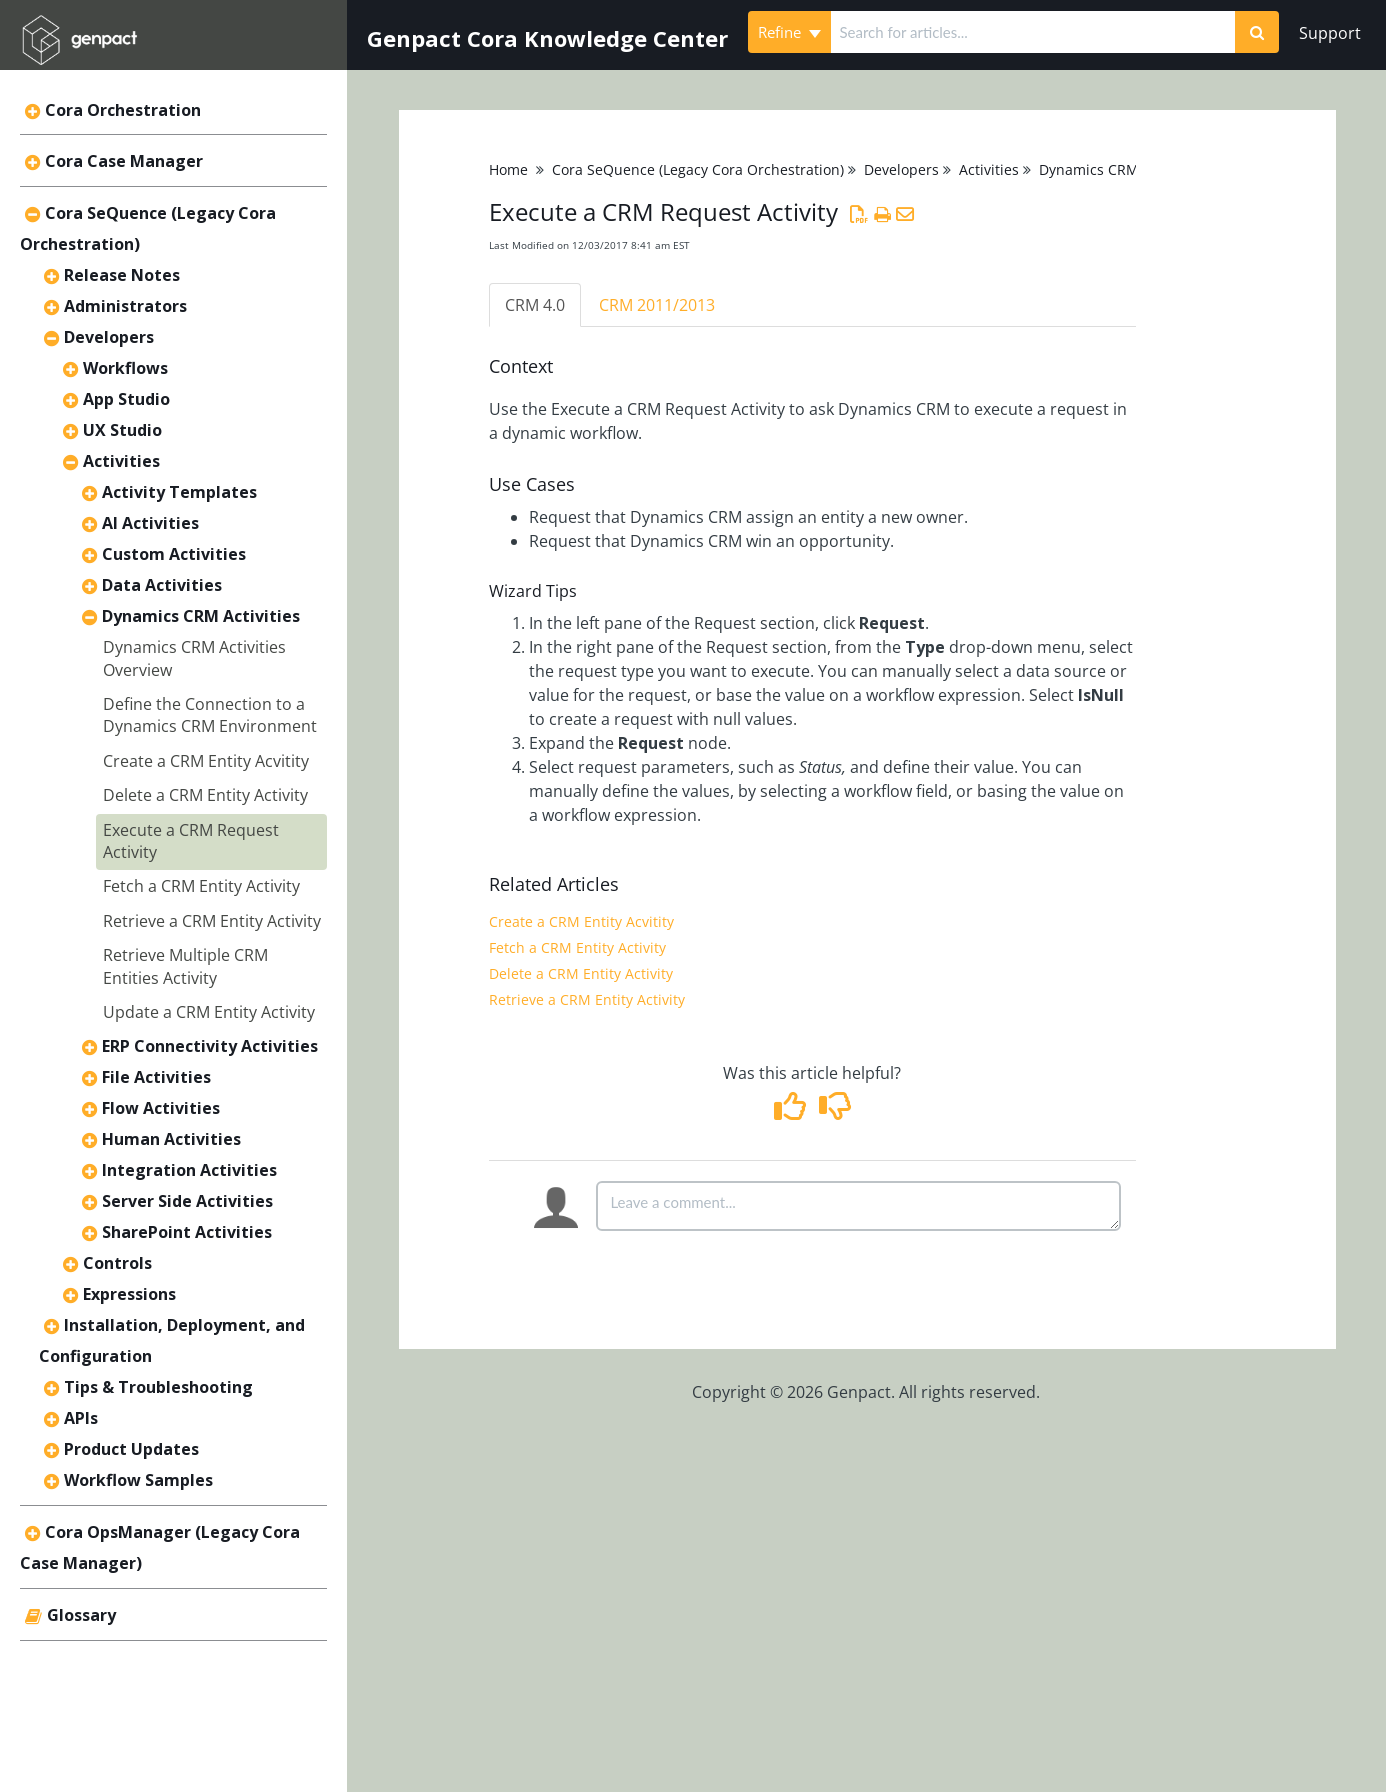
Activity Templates (179, 492)
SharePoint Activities (187, 1232)
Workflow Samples (138, 1480)
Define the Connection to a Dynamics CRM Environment (210, 715)
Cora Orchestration (123, 110)
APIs (81, 1418)
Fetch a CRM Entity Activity (201, 886)
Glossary (81, 1615)
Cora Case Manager (124, 161)
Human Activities (171, 1139)
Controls (117, 1263)
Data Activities (162, 585)
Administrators (125, 306)
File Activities (156, 1077)
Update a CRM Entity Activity (209, 1012)
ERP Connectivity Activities (210, 1046)
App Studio (126, 399)
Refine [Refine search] (789, 32)
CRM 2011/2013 (657, 305)
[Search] (1257, 32)
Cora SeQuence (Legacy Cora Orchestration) (698, 169)
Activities (121, 461)
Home (508, 169)
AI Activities (150, 523)
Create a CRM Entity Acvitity (206, 761)
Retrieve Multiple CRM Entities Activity (185, 966)
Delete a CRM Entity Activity (205, 795)
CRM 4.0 (535, 305)
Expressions (129, 1294)
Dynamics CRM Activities (201, 616)
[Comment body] (858, 1206)
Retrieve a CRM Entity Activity (212, 921)
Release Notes (122, 275)
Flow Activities (161, 1108)
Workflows (125, 368)
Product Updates (131, 1449)
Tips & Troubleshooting (158, 1387)
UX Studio (122, 430)
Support (1330, 33)
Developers (109, 337)
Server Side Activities (187, 1201)
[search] (1033, 32)
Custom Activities (174, 554)
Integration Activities (189, 1170)
